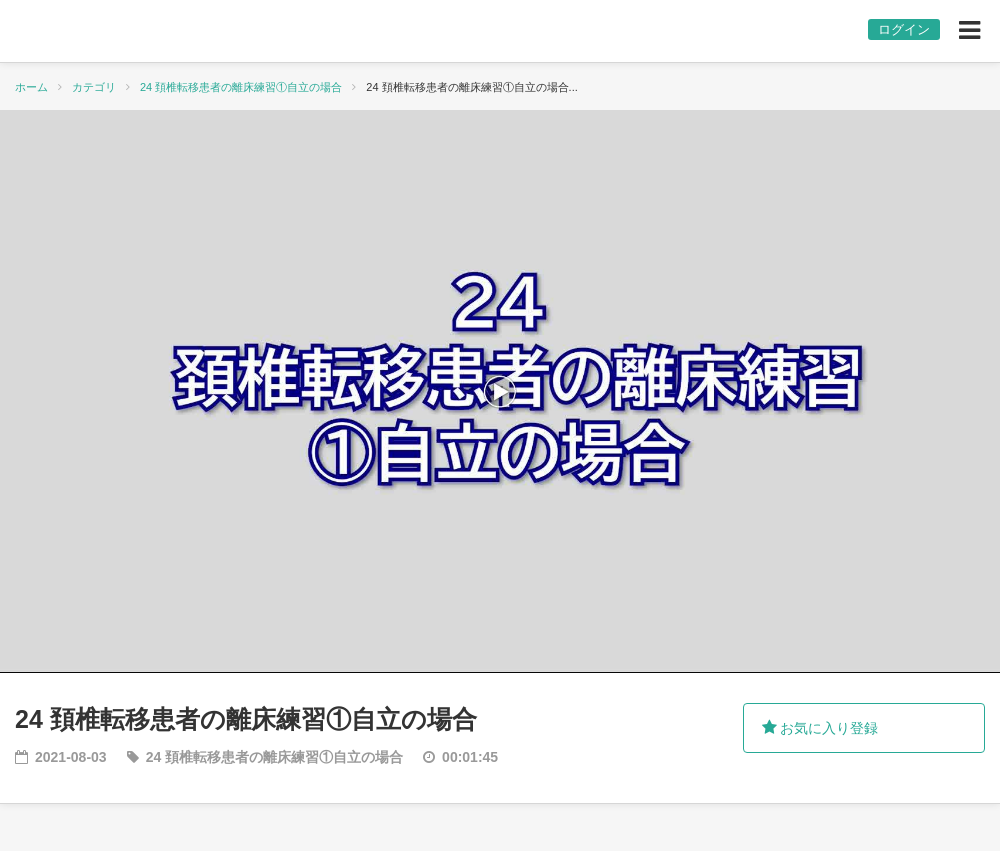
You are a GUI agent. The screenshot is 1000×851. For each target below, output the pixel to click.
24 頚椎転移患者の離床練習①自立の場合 (241, 87)
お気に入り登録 (820, 728)
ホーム (31, 87)
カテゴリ (94, 87)
